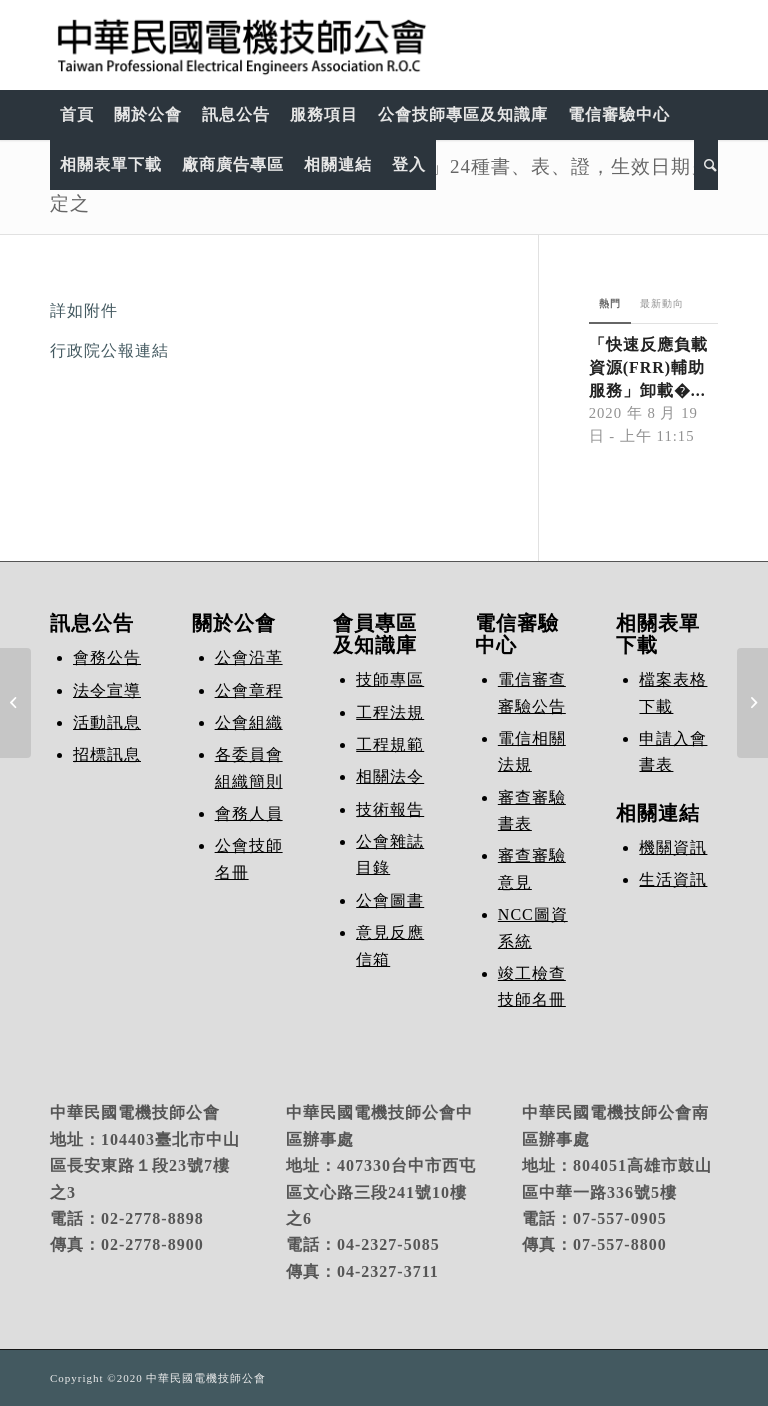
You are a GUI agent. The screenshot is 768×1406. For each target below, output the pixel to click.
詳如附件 (84, 310)
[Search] (706, 165)
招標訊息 (107, 754)
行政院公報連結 (109, 350)
